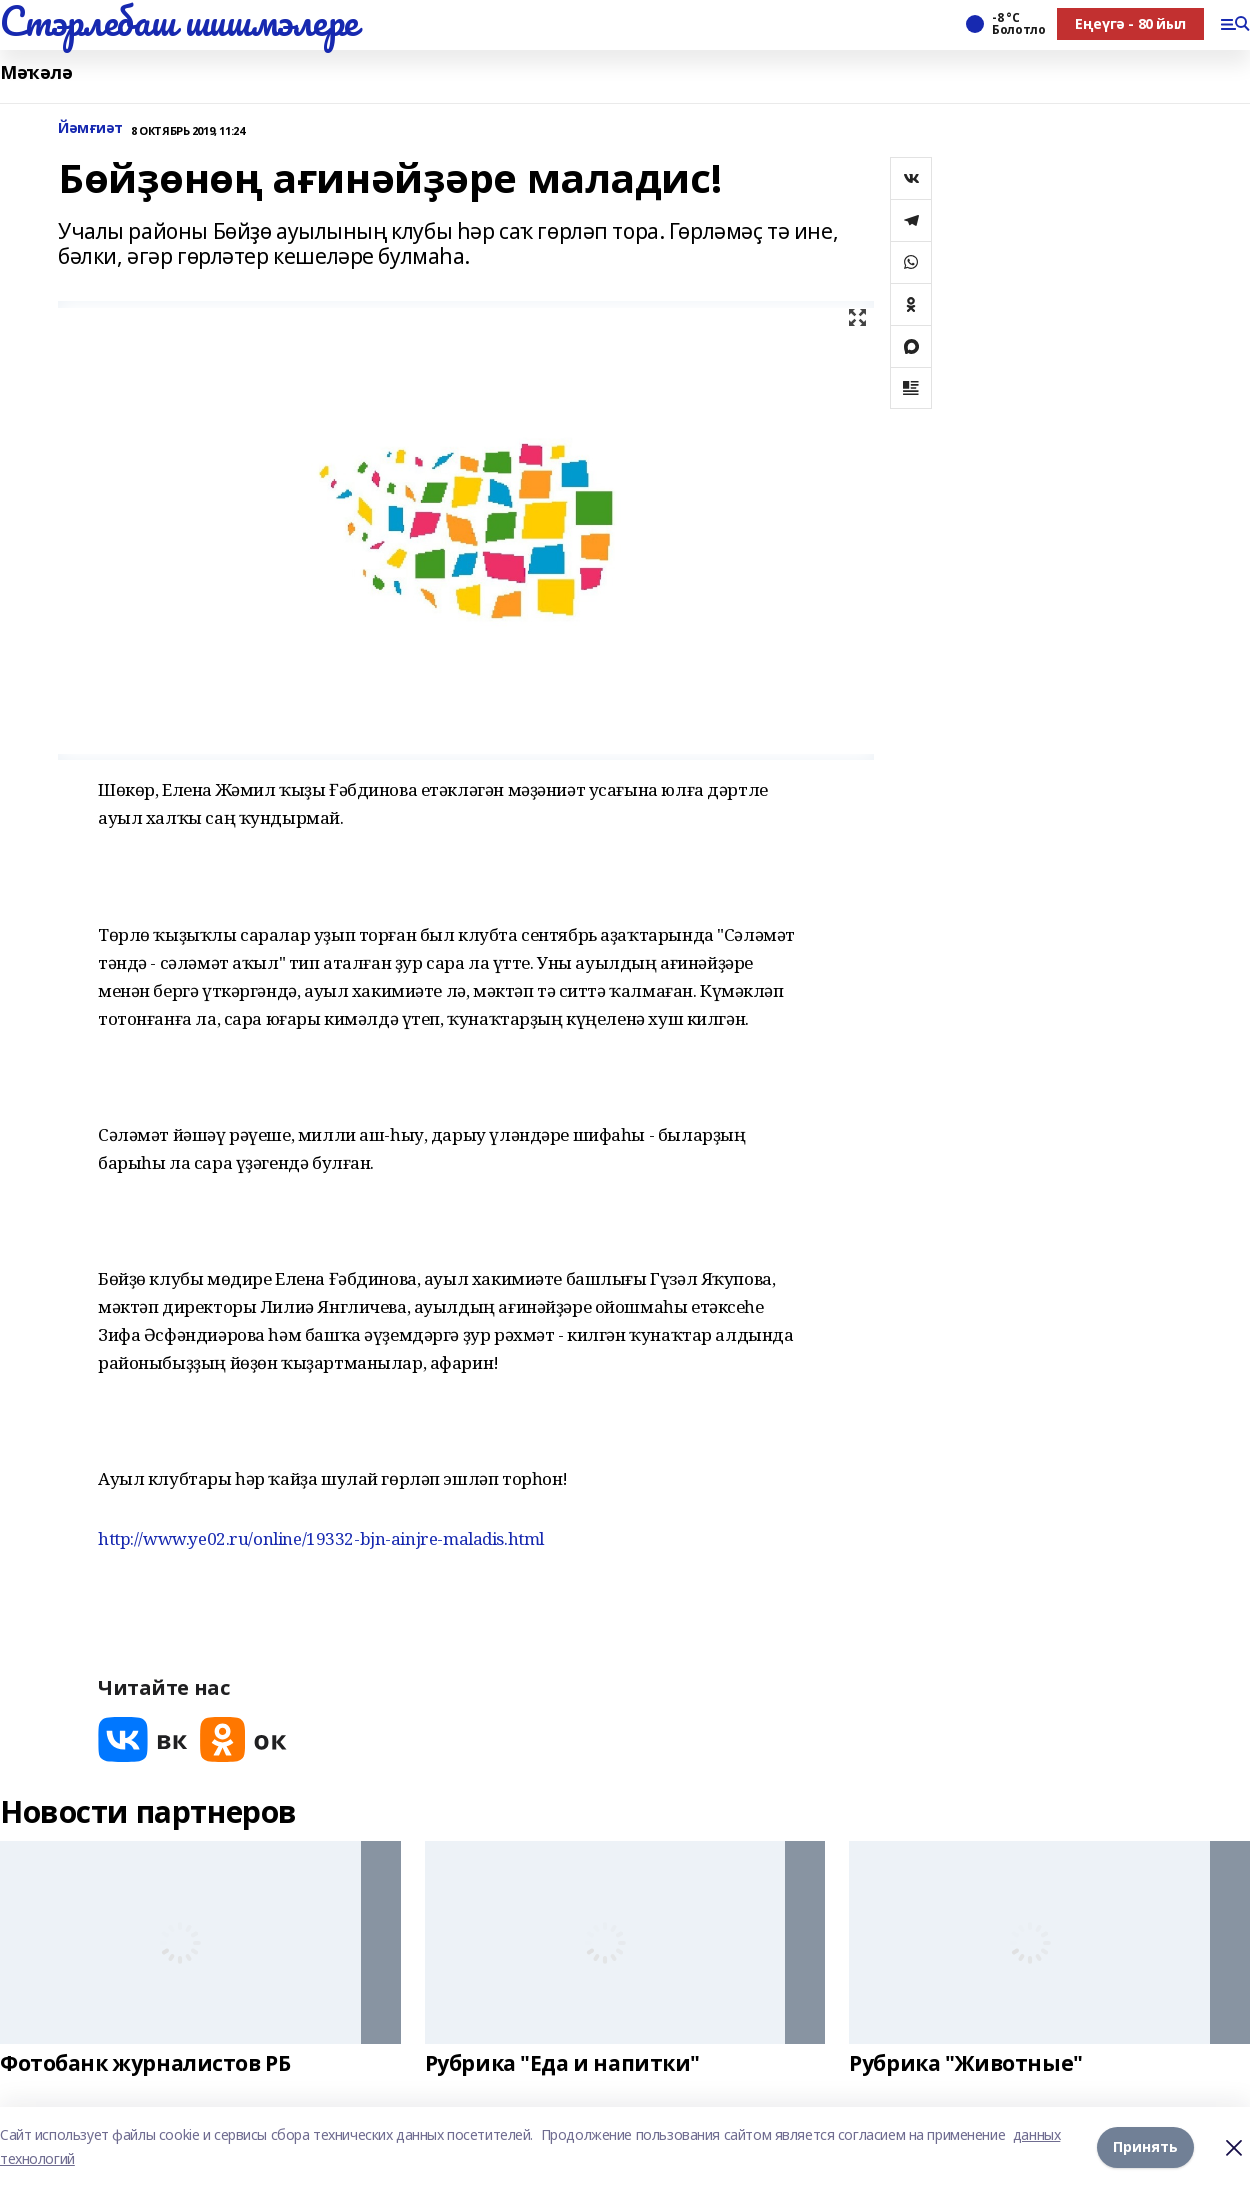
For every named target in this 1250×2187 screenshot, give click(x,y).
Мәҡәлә (36, 72)
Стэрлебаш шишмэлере (179, 21)
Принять (1145, 2146)
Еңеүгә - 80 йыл (1130, 23)
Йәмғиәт (90, 128)
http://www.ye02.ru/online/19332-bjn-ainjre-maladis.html (321, 1538)
